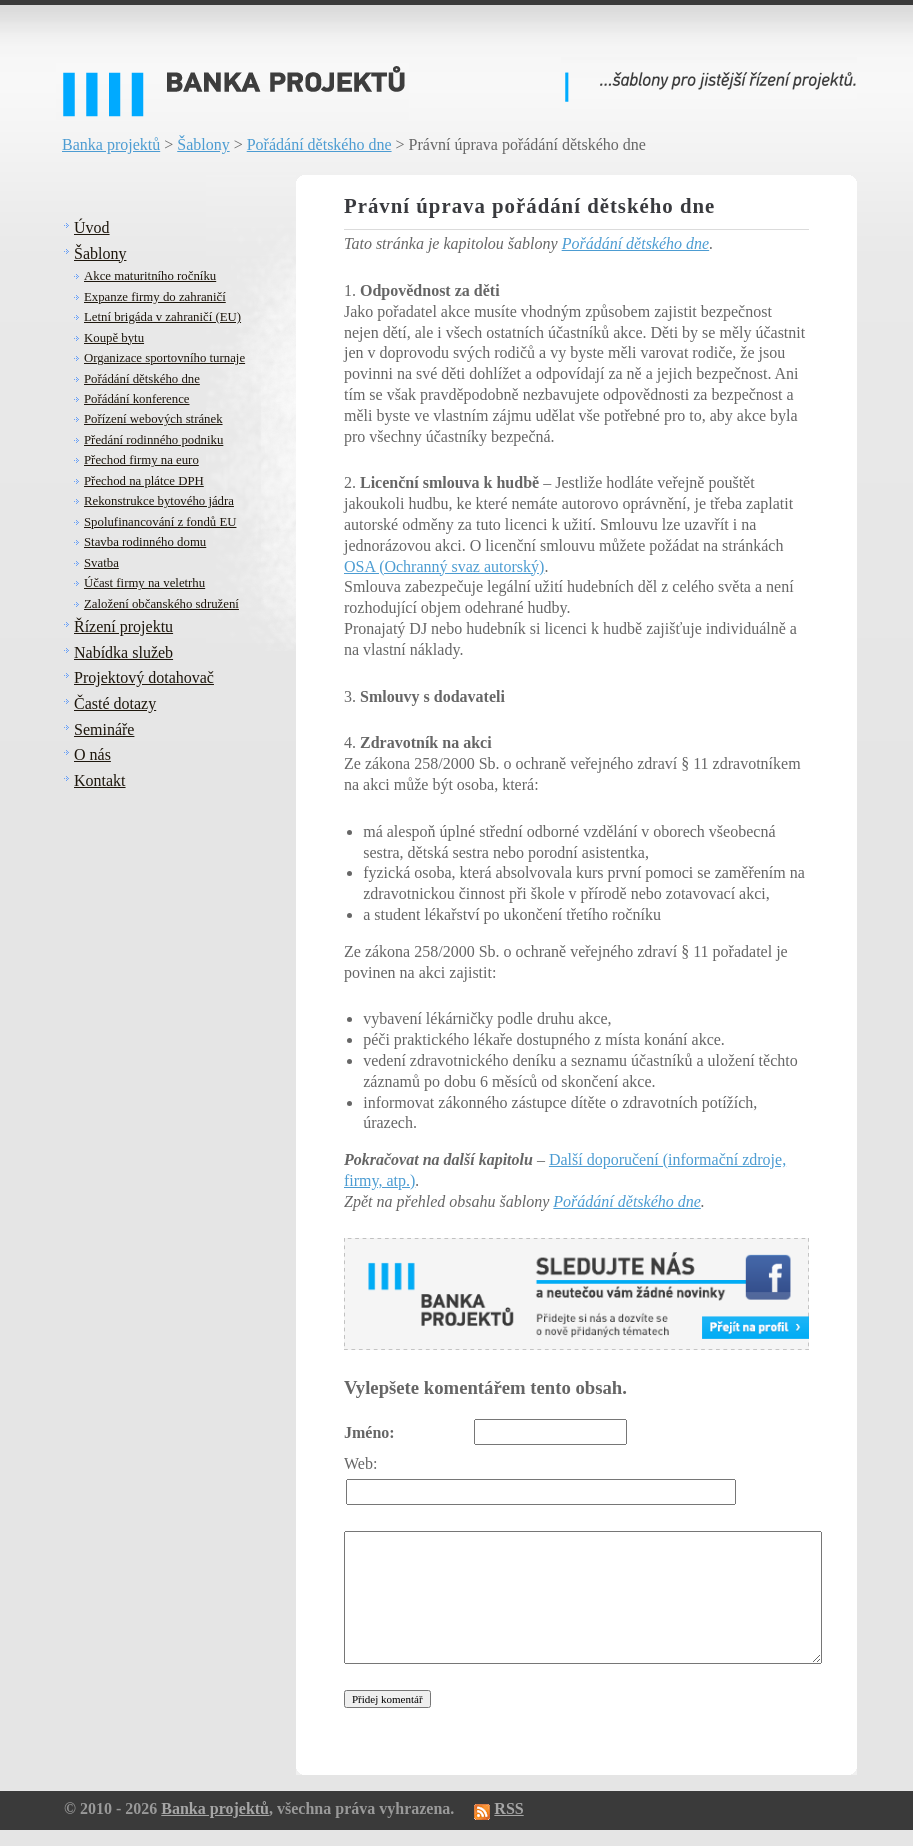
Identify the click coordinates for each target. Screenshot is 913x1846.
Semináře (104, 729)
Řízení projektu (123, 626)
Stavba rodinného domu (145, 542)
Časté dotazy (115, 703)
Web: (360, 1463)
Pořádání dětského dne (319, 144)
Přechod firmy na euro (141, 460)
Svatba (101, 563)
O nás (92, 754)
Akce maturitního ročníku (150, 276)
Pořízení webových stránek (153, 419)
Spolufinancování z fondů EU (160, 522)
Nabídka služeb (123, 652)
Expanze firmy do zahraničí (155, 297)
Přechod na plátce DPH (144, 481)
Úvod (92, 227)
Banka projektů (111, 144)
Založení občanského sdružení (161, 604)
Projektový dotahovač (144, 677)
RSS (508, 1808)
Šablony (203, 144)
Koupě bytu (114, 338)
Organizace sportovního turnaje (164, 358)
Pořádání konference (137, 399)
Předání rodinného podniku (153, 440)
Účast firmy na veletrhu (144, 583)
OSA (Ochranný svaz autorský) (444, 566)
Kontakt (100, 780)
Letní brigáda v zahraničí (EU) (162, 317)
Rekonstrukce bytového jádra (159, 501)
